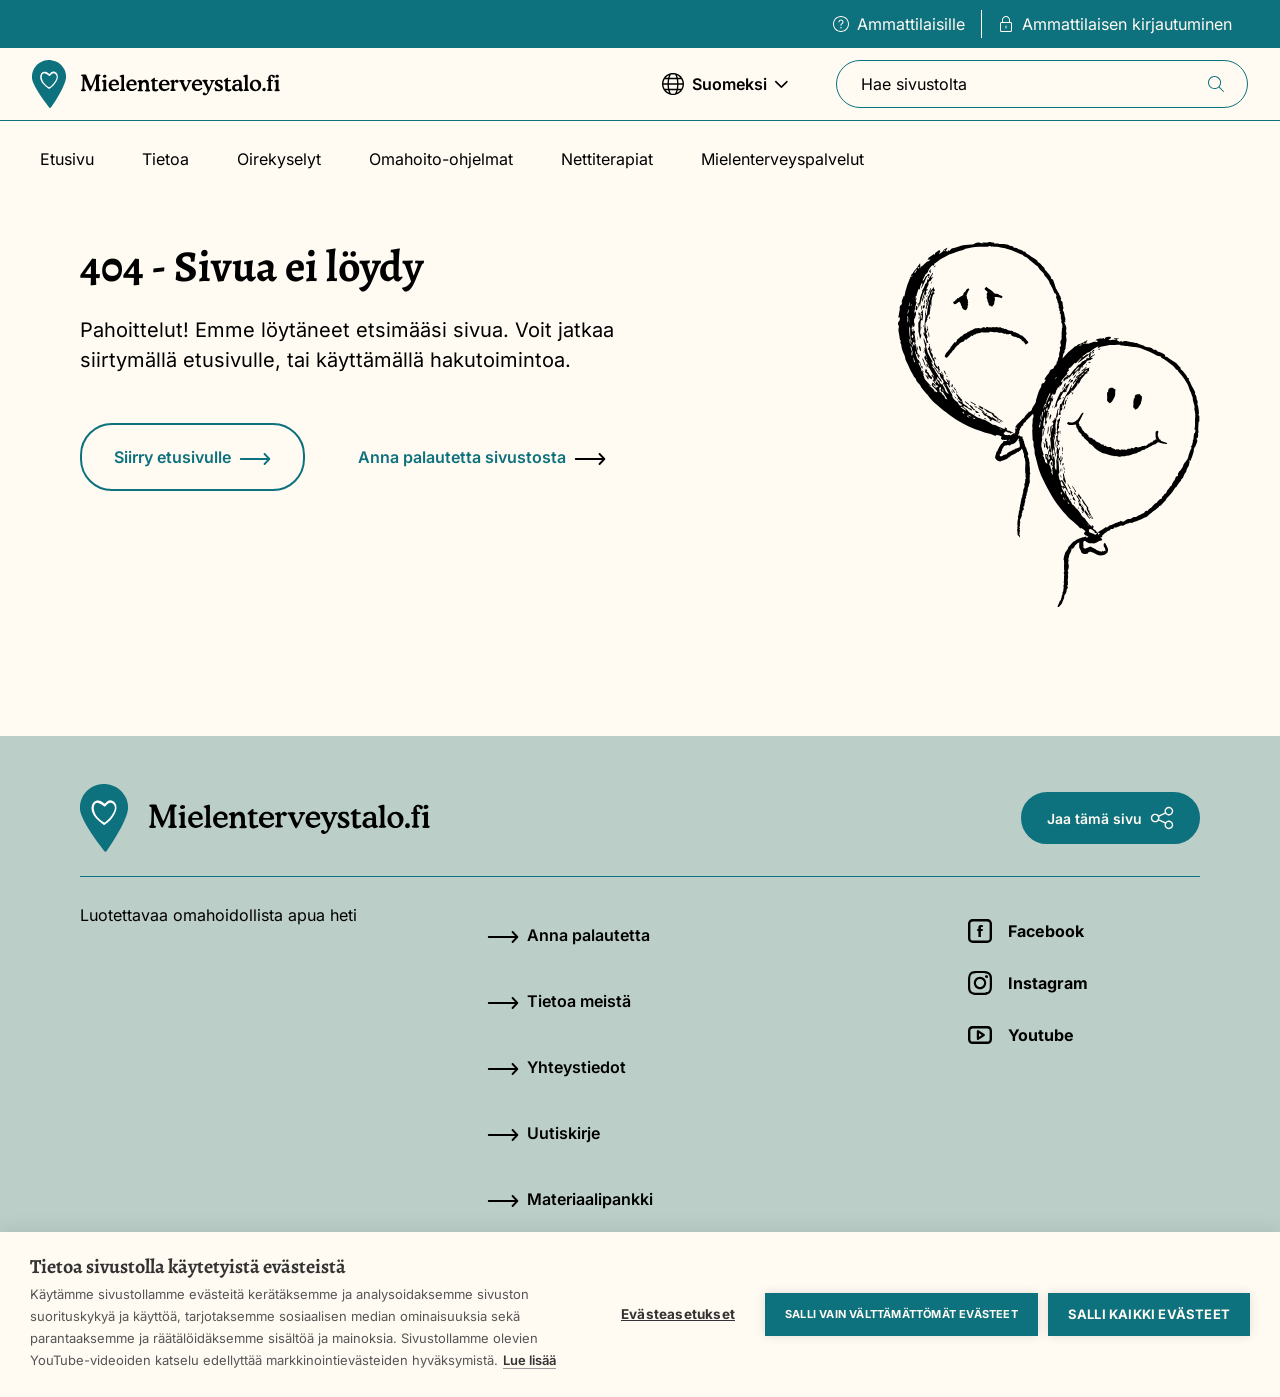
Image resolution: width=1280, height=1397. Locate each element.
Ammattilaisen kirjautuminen (1115, 24)
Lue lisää (529, 1360)
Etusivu (67, 159)
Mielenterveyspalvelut (782, 159)
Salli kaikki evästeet (1149, 1314)
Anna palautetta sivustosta (482, 457)
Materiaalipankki (570, 1199)
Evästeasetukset (678, 1314)
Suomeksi (725, 93)
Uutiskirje (543, 1133)
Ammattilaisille (899, 24)
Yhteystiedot (556, 1067)
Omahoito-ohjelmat (441, 159)
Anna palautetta (568, 935)
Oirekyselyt (279, 159)
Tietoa (165, 159)
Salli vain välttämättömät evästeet (901, 1314)
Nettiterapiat (607, 159)
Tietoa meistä (559, 1001)
